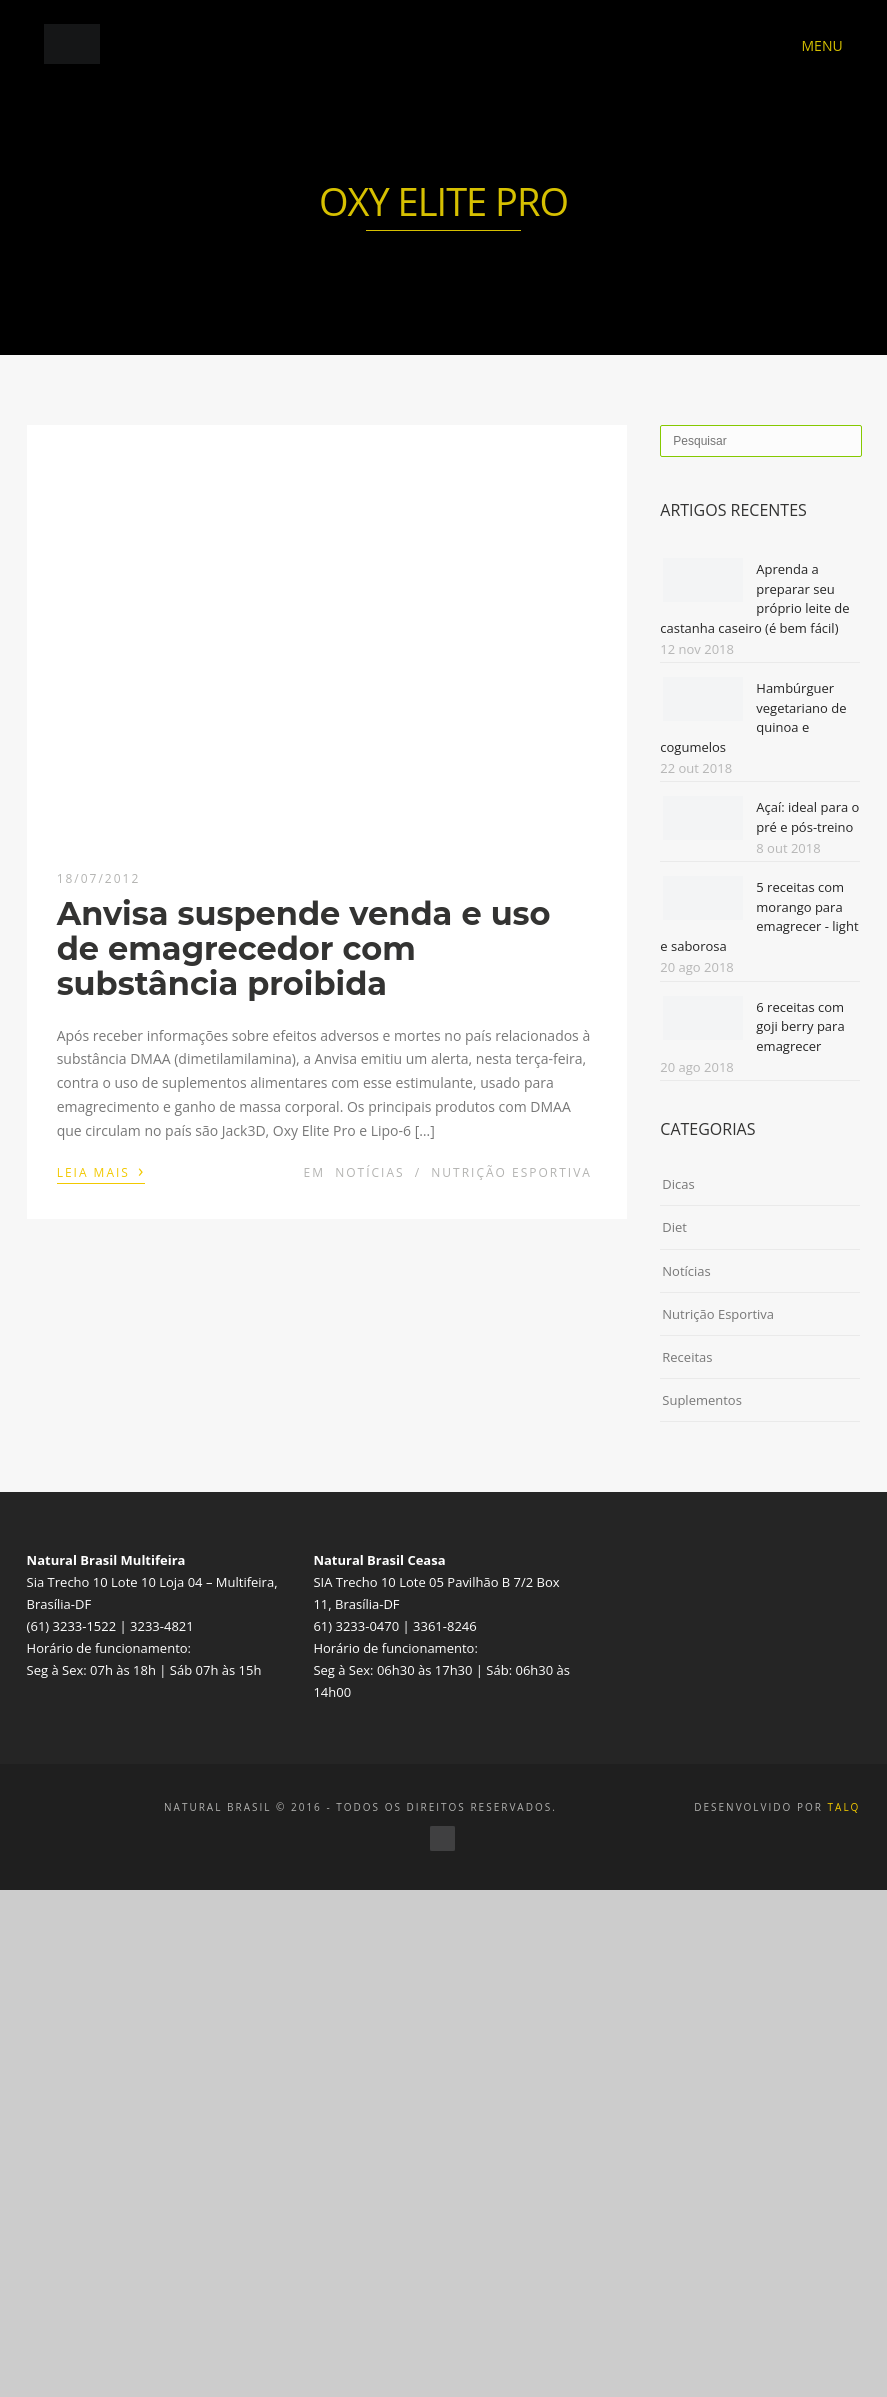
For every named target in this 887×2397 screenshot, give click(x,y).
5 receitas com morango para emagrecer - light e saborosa (759, 916)
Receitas (687, 1357)
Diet (674, 1227)
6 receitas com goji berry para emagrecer (800, 1026)
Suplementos (702, 1400)
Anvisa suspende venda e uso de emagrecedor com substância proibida (304, 948)
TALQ (844, 1807)
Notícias (369, 1172)
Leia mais (101, 1171)
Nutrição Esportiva (511, 1172)
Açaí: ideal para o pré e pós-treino (807, 817)
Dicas (678, 1184)
